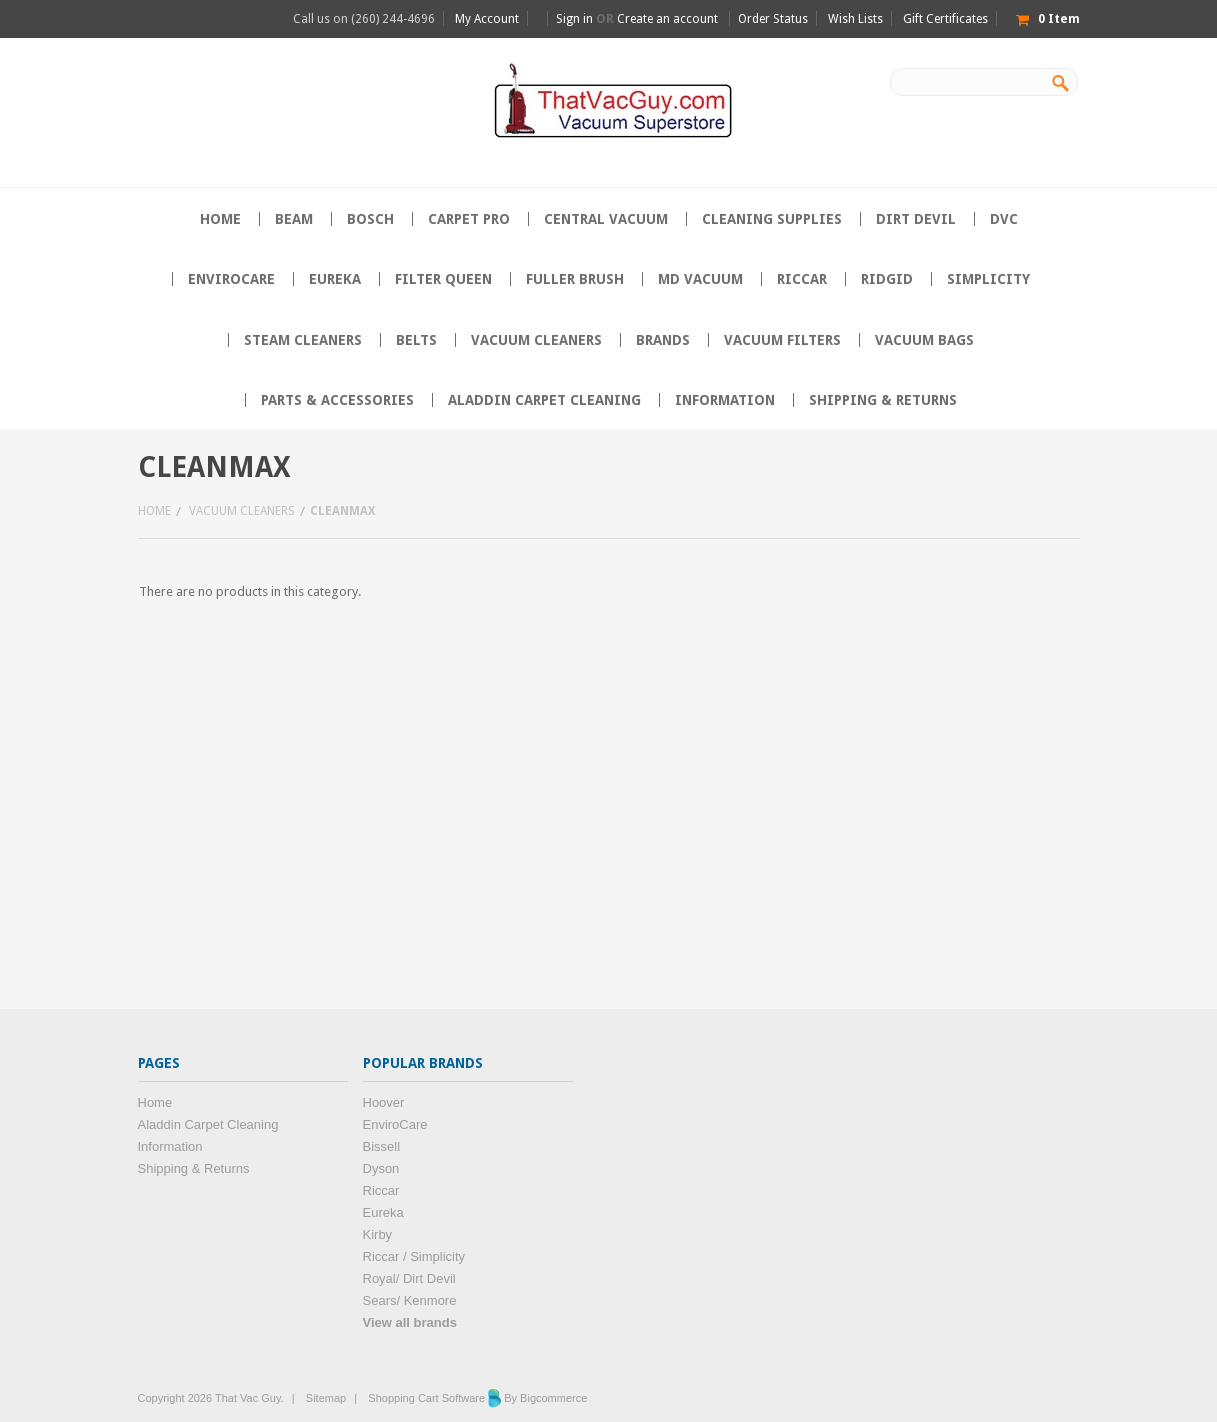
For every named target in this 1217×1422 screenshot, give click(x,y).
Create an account (667, 19)
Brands (663, 340)
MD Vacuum (700, 279)
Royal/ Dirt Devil (409, 1278)
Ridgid (887, 279)
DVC (1004, 219)
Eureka (335, 279)
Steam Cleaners (303, 340)
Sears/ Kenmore (410, 1300)
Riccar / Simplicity (414, 1256)
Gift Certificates (945, 19)
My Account (487, 19)
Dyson (381, 1168)
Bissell (382, 1146)
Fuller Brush (575, 279)
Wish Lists (855, 19)
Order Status (773, 19)
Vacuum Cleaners (536, 340)
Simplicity (988, 279)
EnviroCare (231, 279)
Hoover (384, 1102)
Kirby (378, 1234)
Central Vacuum (606, 219)
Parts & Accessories (337, 400)
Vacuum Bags (924, 340)
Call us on (364, 19)
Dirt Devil (916, 219)
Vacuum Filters (782, 340)
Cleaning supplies (772, 219)
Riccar (802, 279)
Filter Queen (443, 279)
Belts (416, 340)
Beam (294, 219)
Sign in (574, 19)
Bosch (370, 219)
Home (154, 511)
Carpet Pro (469, 219)
